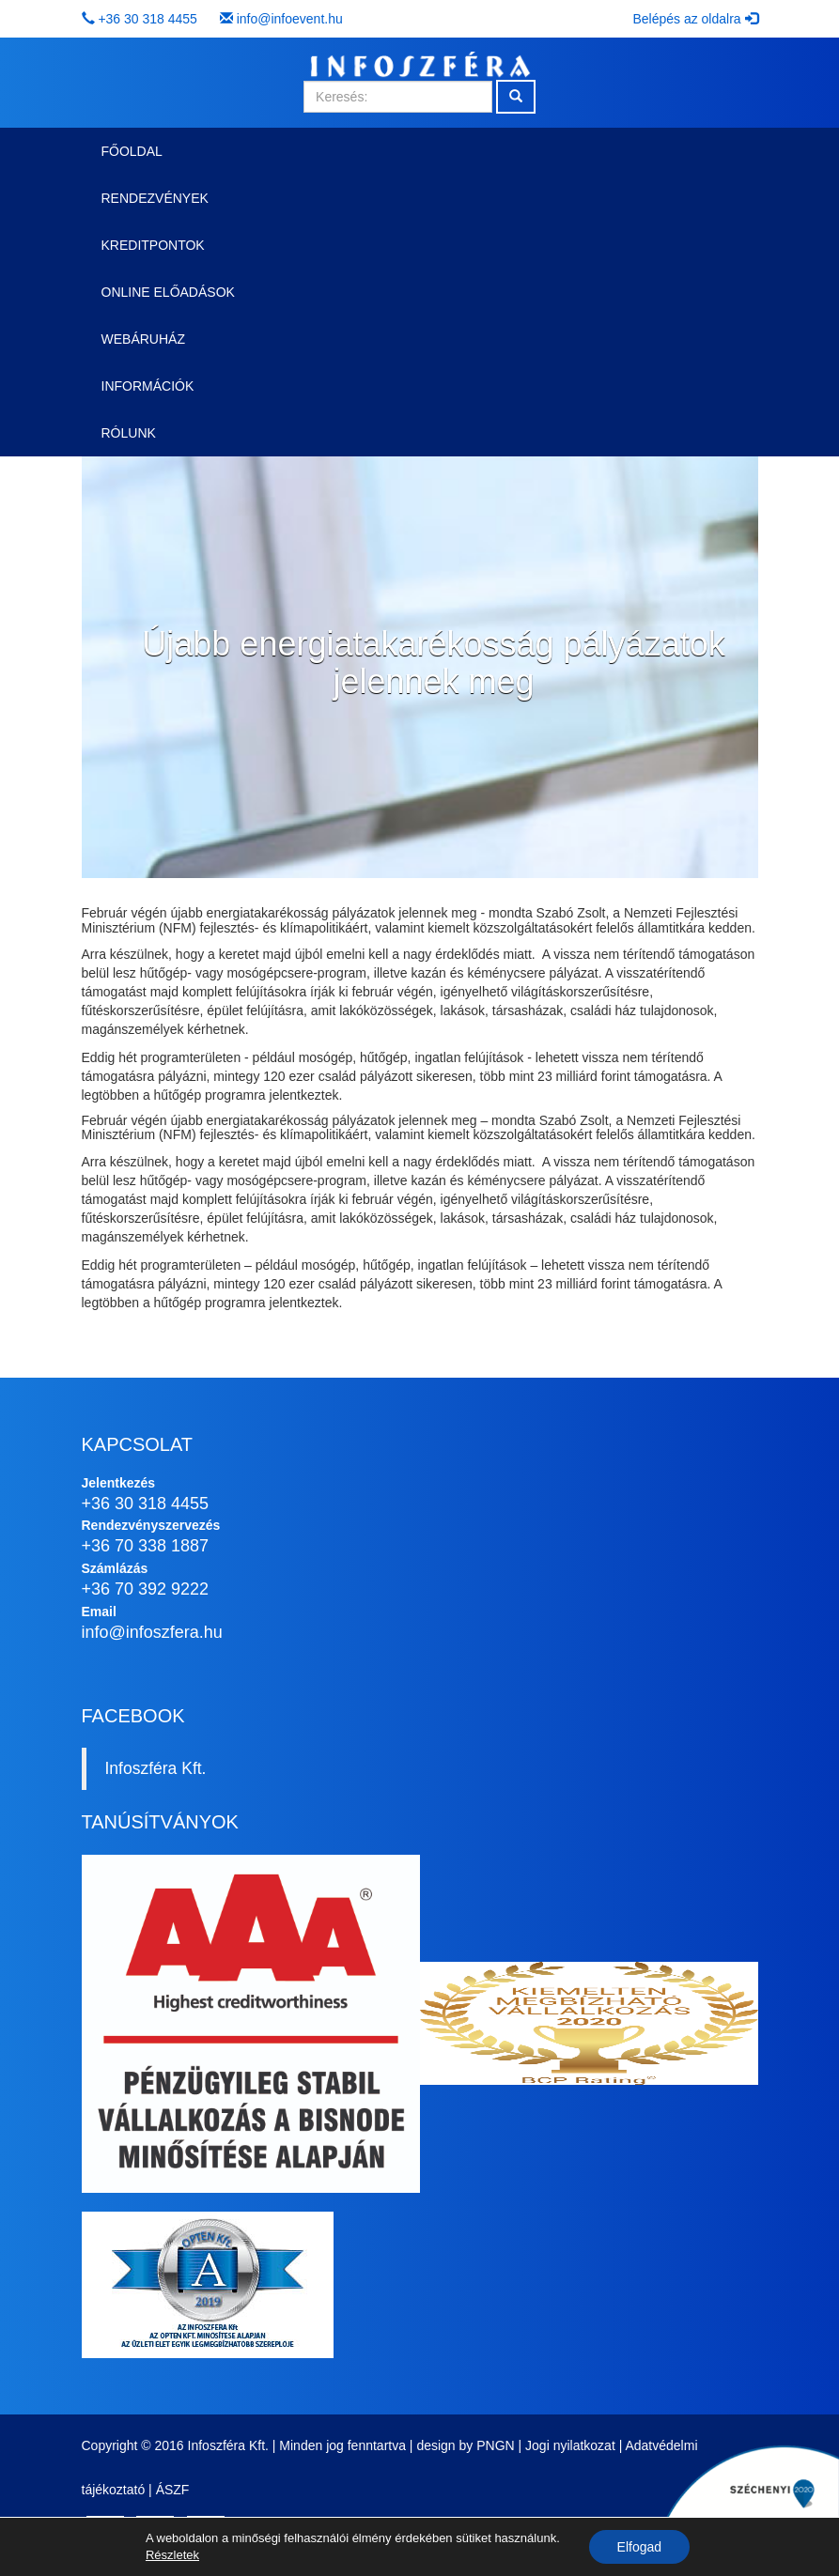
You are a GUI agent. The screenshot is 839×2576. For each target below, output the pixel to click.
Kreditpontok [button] (153, 245)
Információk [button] (147, 385)
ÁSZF (173, 2489)
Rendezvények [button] (155, 198)
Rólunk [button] (128, 432)
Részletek (172, 2555)
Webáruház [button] (143, 339)
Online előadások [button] (168, 292)
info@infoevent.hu (290, 18)
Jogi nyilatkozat (570, 2445)
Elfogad (639, 2546)
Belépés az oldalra (694, 18)
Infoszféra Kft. (156, 1768)
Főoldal (132, 151)
